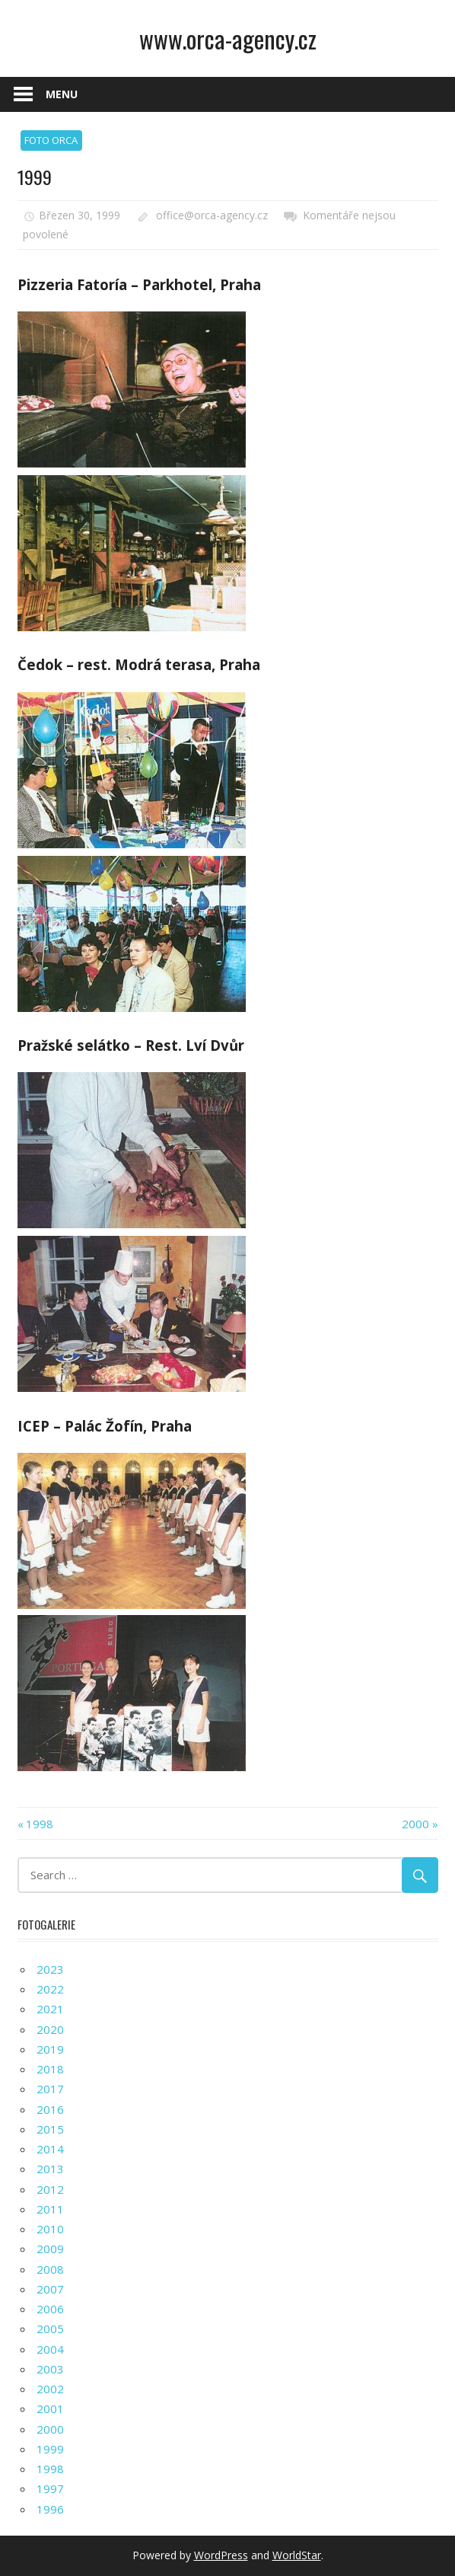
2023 (50, 1969)
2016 (50, 2109)
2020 (50, 2029)
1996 (50, 2509)
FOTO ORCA (51, 140)
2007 (50, 2289)
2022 (50, 1989)
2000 (415, 1823)
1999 (50, 2448)
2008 (50, 2269)
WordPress (221, 2555)
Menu (62, 94)
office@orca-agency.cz (212, 215)
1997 (50, 2488)
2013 (50, 2168)
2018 (50, 2068)
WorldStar (296, 2555)
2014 (50, 2148)
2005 (50, 2328)
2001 (50, 2408)
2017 (50, 2088)
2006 (50, 2308)
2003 (50, 2368)
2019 (50, 2049)
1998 (39, 1823)
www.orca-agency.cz (228, 38)
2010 (50, 2228)
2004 (50, 2349)
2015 (50, 2129)
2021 (50, 2008)
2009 (50, 2248)
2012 (50, 2189)
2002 (50, 2388)
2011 (50, 2209)
